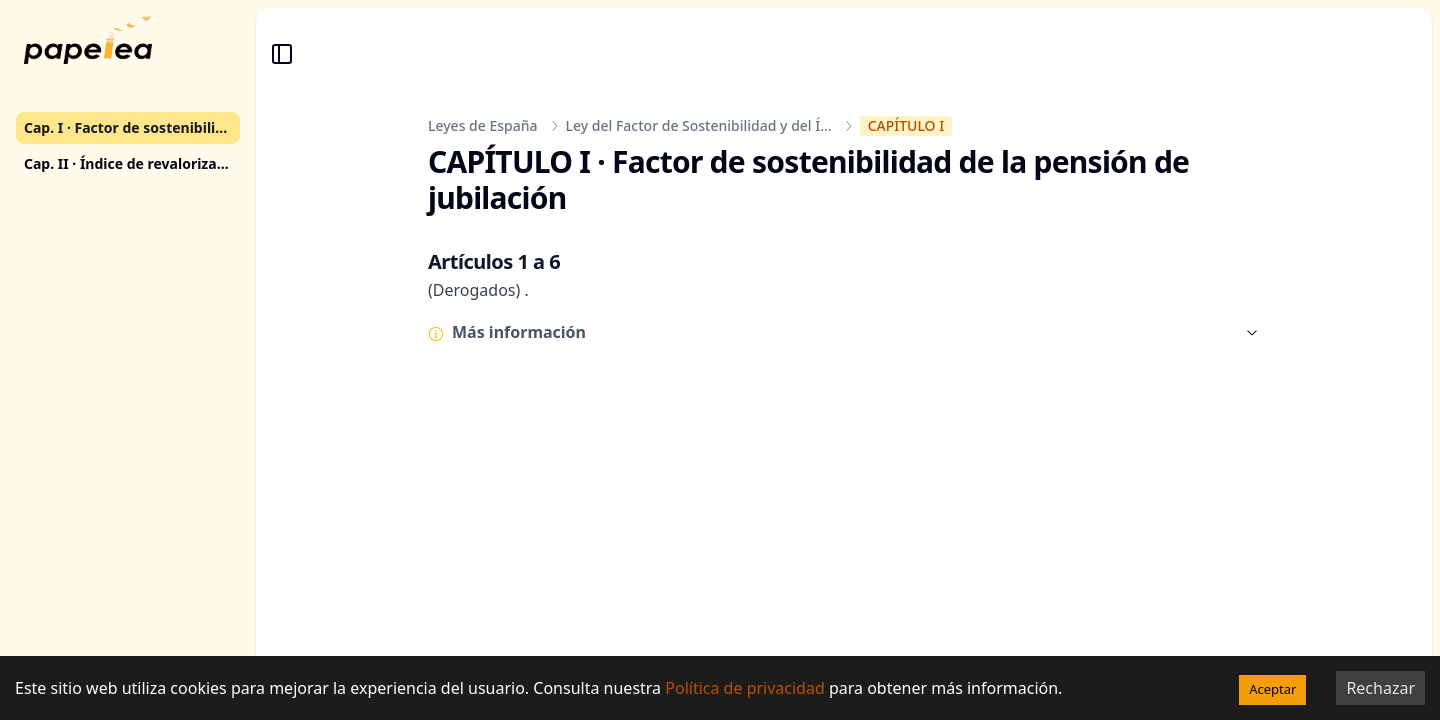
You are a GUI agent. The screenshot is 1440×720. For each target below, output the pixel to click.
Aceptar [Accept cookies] (1272, 689)
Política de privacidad (745, 688)
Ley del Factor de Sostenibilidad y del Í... (699, 125)
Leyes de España (483, 125)
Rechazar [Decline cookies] (1380, 688)
